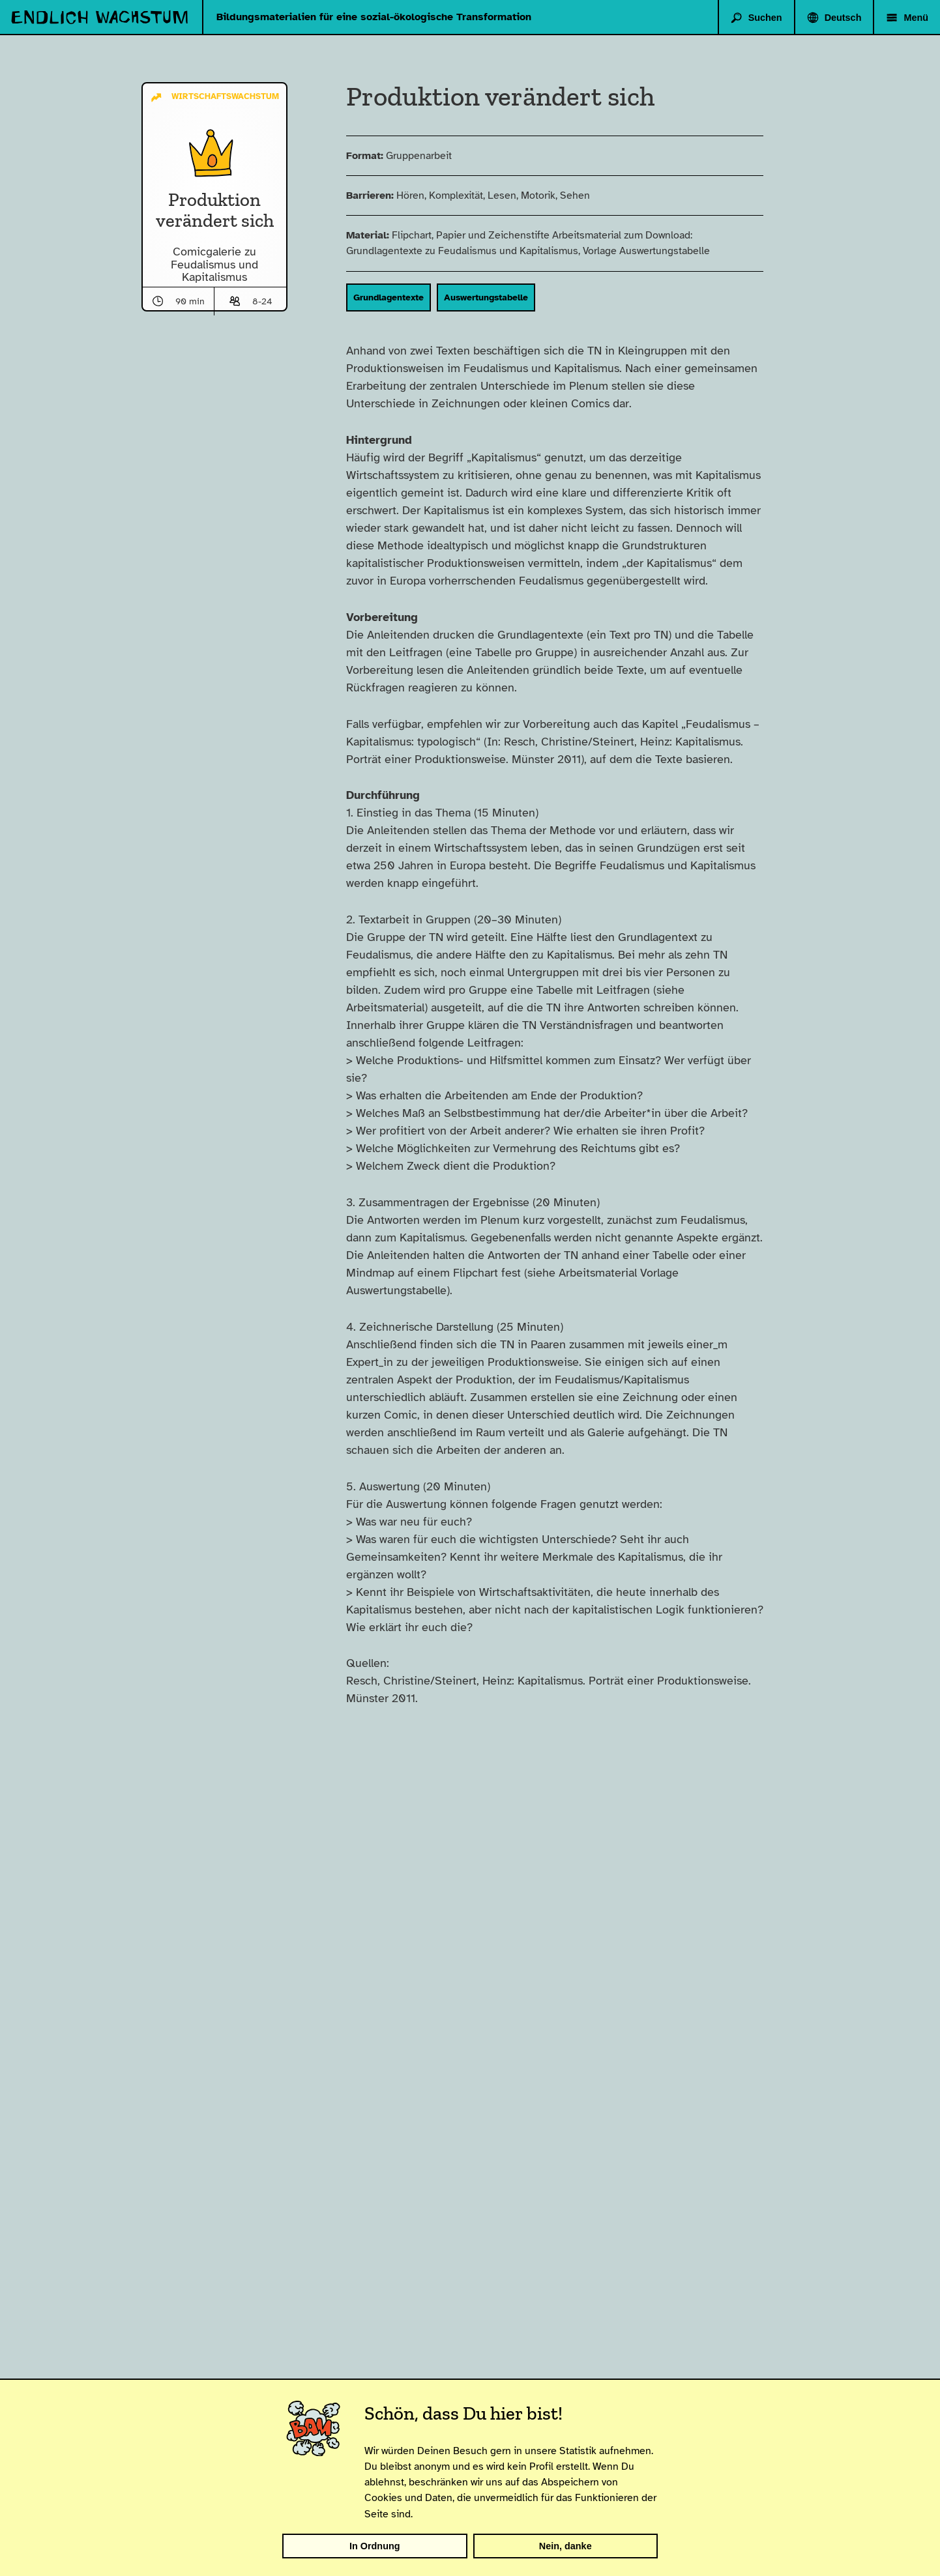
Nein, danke (565, 2546)
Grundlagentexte (407, 297)
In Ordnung (374, 2546)
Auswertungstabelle (504, 297)
